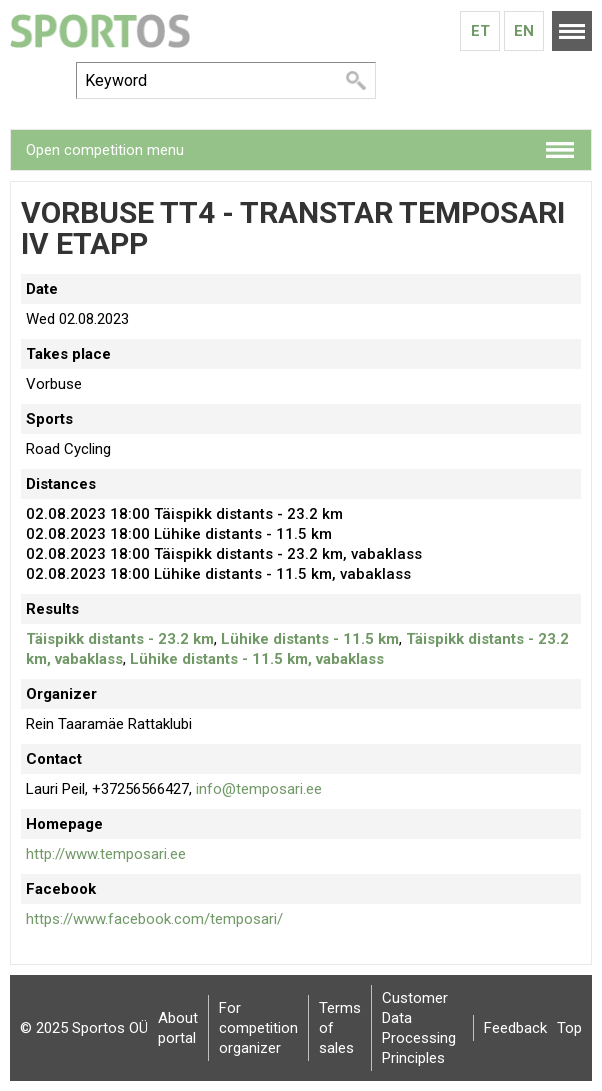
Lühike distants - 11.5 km (310, 639)
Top (569, 1028)
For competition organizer (258, 1028)
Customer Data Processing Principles (419, 1028)
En (524, 31)
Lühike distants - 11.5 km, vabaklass (257, 659)
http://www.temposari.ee (106, 854)
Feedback (515, 1028)
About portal (178, 1028)
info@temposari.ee (259, 789)
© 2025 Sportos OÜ (84, 1028)
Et (480, 31)
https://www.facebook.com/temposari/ (154, 919)
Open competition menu (105, 150)
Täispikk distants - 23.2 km (120, 639)
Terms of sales (340, 1028)
